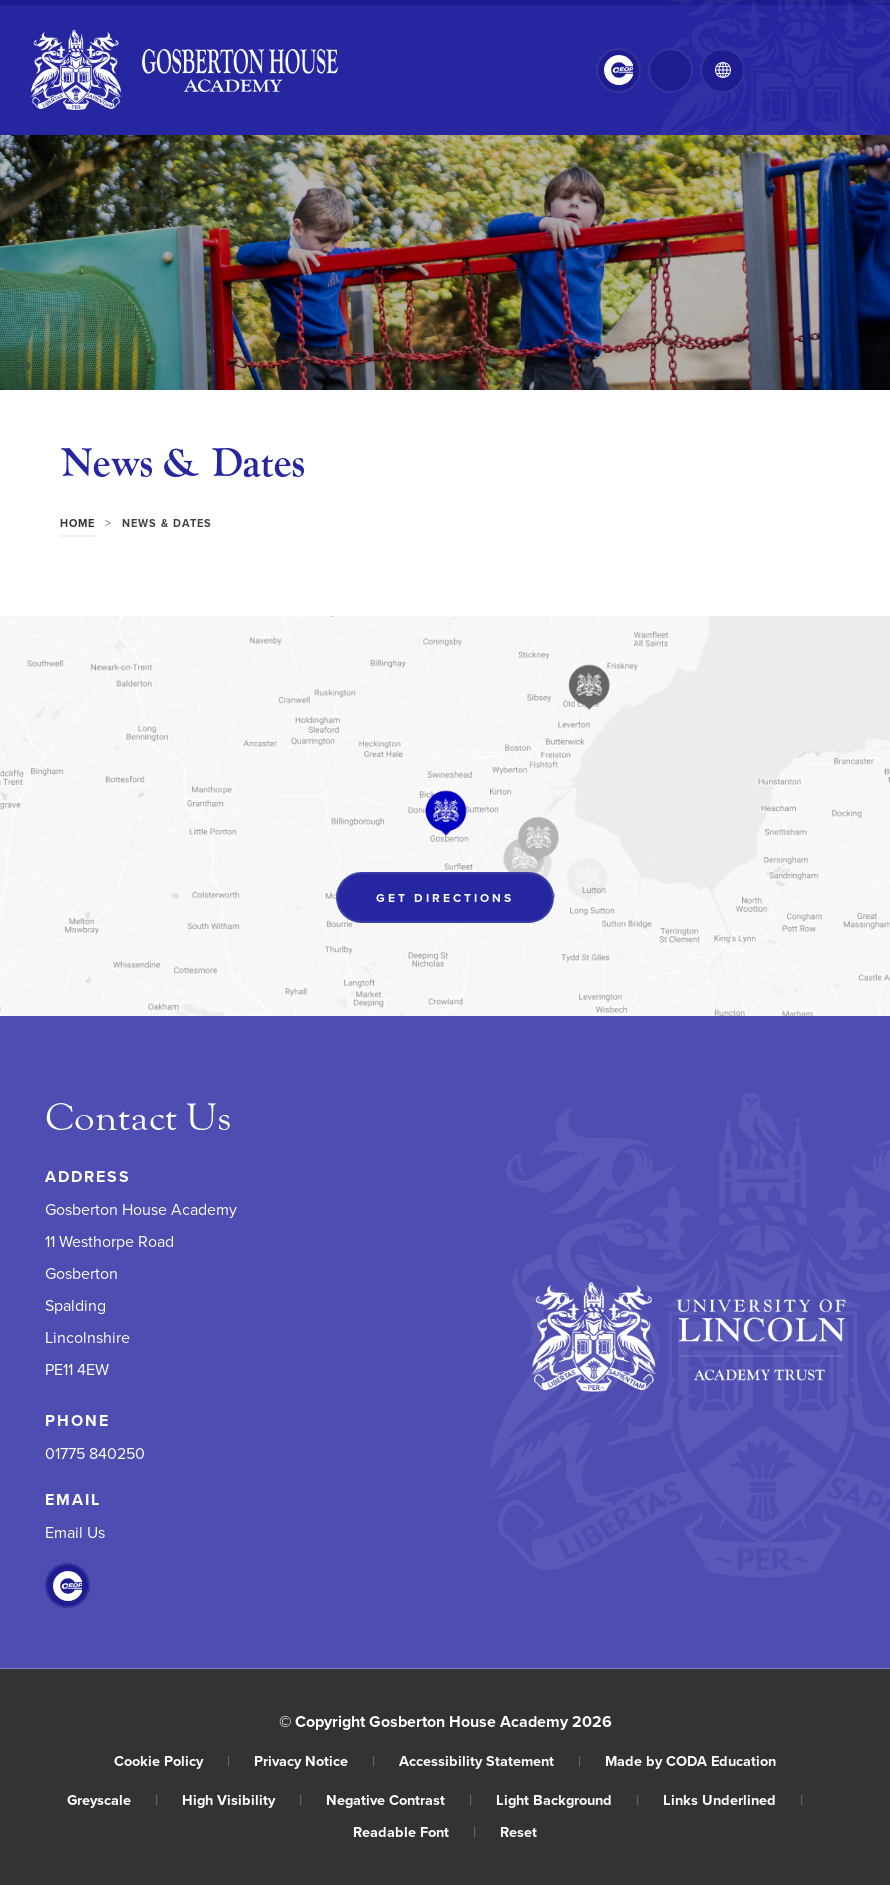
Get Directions (445, 897)
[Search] (670, 70)
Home (77, 523)
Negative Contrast (399, 1799)
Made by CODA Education (690, 1760)
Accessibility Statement (490, 1760)
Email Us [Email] (75, 1533)
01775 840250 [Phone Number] (95, 1454)
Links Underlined (733, 1799)
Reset (518, 1831)
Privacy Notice (314, 1760)
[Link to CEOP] (618, 70)
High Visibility (242, 1799)
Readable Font (414, 1831)
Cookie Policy (172, 1760)
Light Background (567, 1799)
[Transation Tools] (722, 70)
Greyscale (112, 1799)
